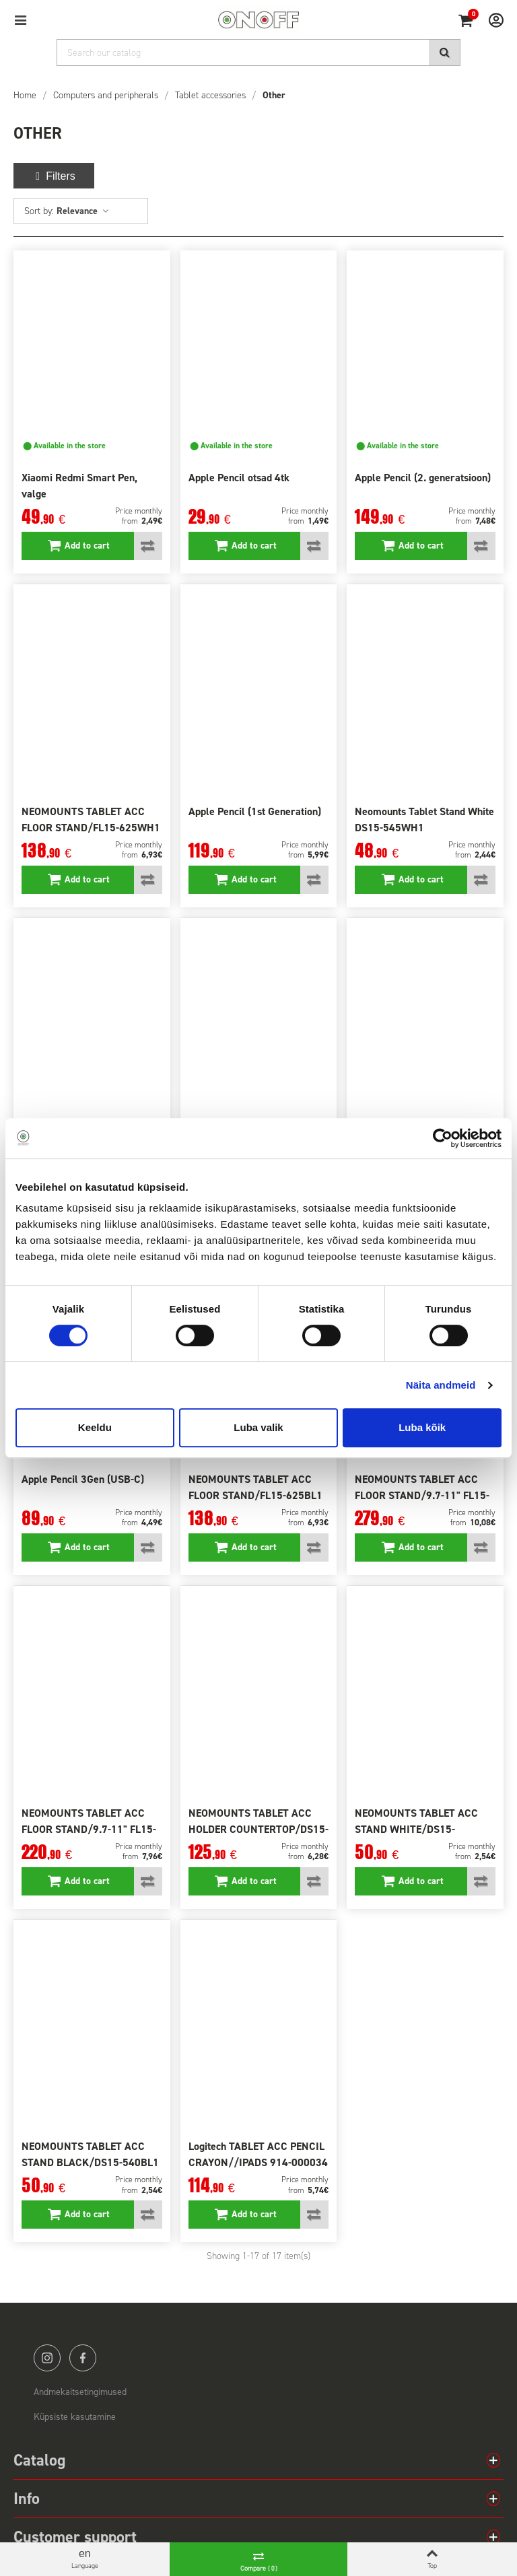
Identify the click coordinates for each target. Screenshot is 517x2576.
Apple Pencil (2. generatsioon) (423, 478)
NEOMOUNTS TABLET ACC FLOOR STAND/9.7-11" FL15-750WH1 (422, 1495)
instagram (47, 2357)
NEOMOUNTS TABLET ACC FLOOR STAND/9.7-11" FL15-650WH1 (89, 1829)
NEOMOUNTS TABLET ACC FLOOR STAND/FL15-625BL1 (255, 1487)
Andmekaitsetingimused (80, 2392)
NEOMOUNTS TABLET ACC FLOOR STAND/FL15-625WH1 (91, 819)
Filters (53, 176)
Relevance (83, 211)
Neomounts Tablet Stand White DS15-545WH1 (424, 819)
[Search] (258, 52)
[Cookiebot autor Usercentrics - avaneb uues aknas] (443, 1138)
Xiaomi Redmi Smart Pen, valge (79, 486)
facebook (82, 2357)
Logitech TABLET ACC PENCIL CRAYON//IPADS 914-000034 (258, 2154)
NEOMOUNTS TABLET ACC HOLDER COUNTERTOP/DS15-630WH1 (258, 1829)
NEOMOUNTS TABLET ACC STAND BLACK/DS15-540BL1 (90, 2154)
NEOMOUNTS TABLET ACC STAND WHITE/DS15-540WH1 (416, 1829)
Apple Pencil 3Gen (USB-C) (83, 1479)
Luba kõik (422, 1427)
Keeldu (95, 1427)
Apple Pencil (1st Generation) (254, 811)
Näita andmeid (441, 1385)
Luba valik (258, 1427)
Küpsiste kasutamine (75, 2416)
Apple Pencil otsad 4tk (238, 478)
